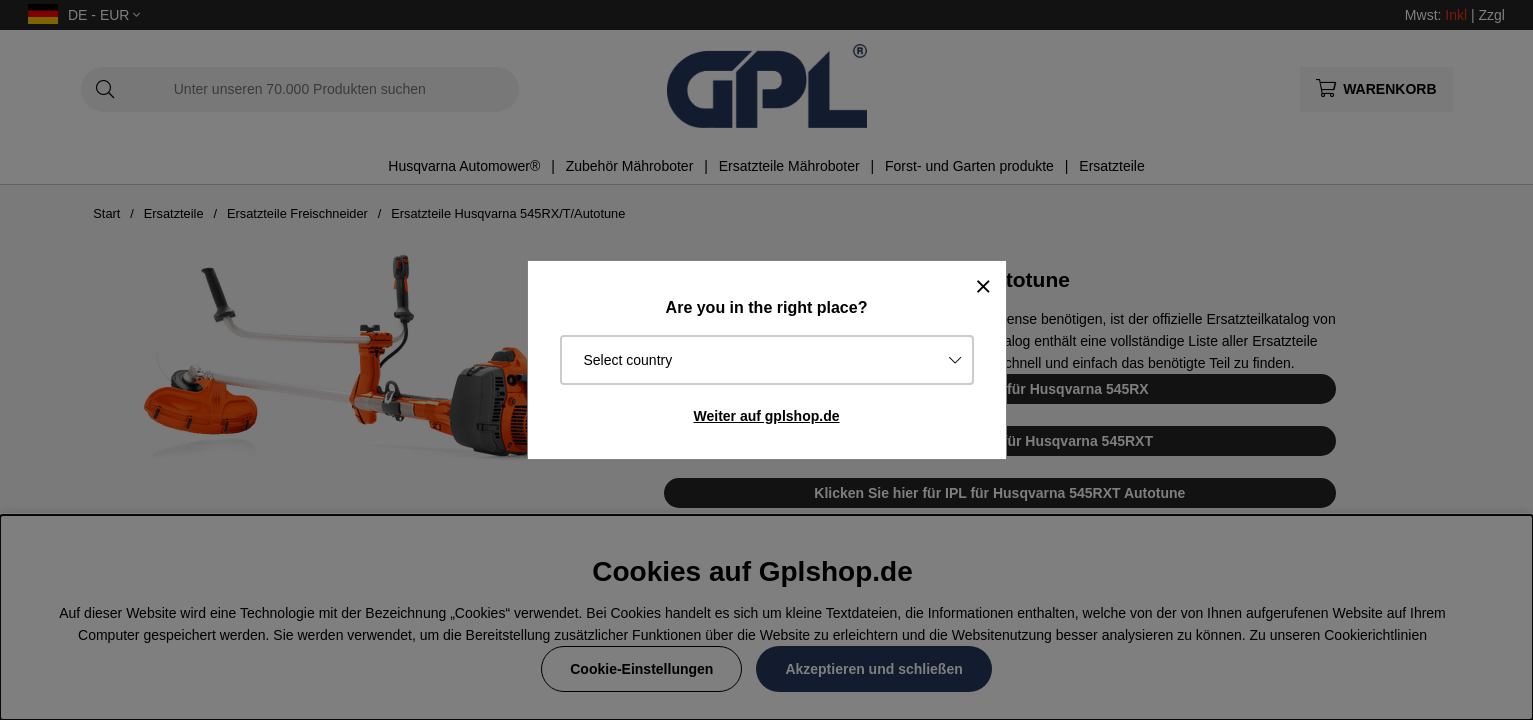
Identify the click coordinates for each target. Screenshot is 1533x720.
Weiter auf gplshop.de (767, 416)
